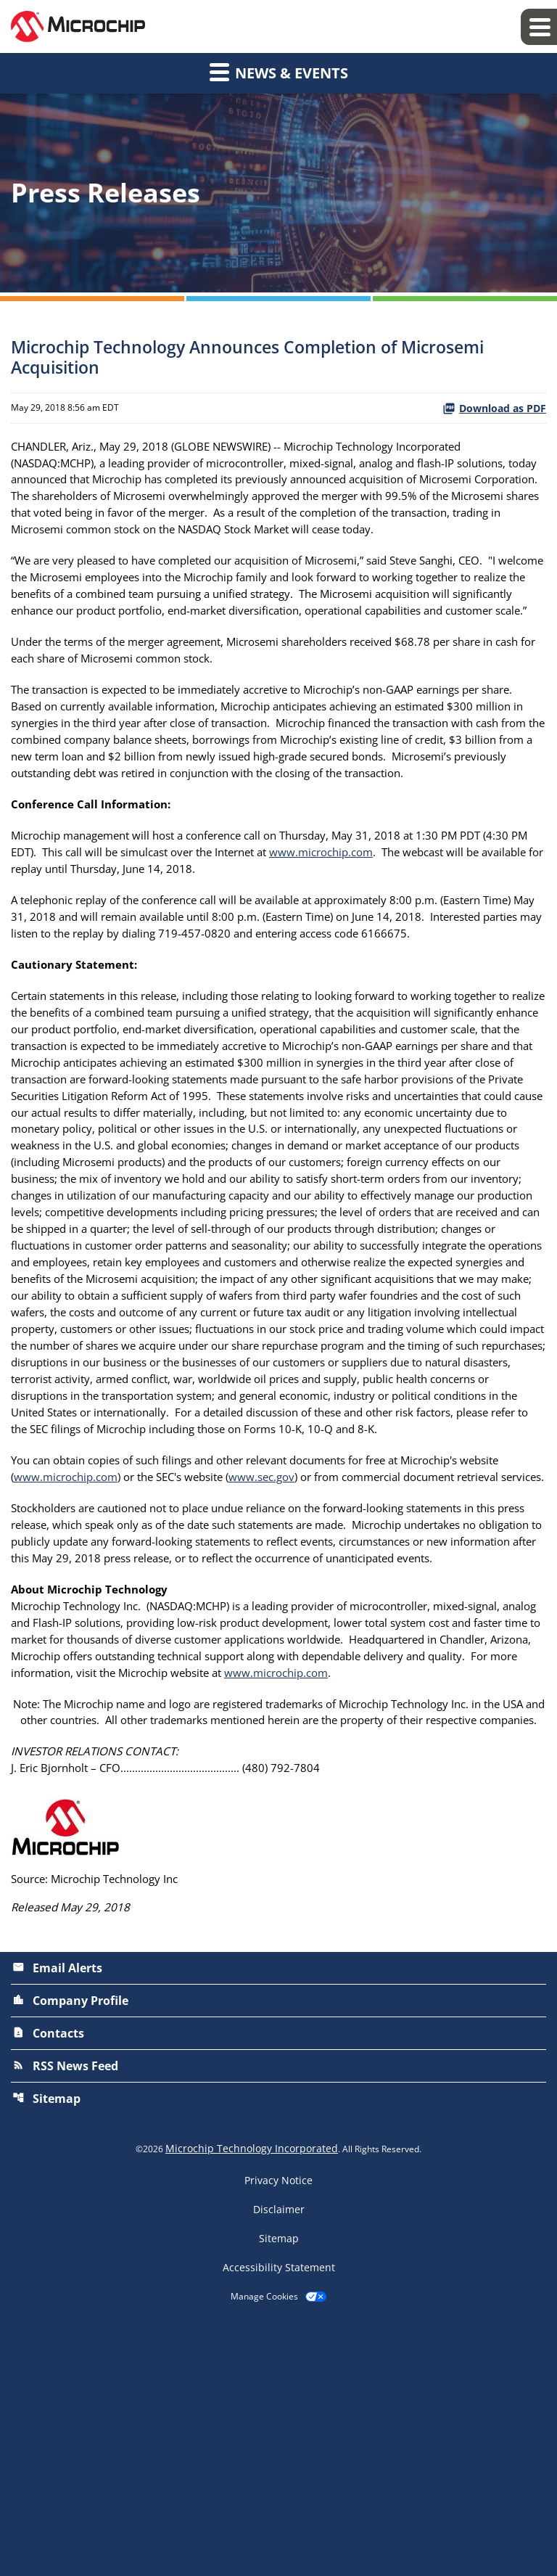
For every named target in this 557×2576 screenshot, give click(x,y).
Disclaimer (279, 2455)
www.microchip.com (368, 920)
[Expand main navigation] (539, 27)
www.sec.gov (328, 1640)
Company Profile (70, 2246)
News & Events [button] (279, 72)
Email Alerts (57, 2213)
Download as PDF (494, 408)
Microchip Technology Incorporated (251, 2393)
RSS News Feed (65, 2311)
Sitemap (46, 2344)
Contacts (48, 2278)
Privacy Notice (278, 2426)
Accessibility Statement (279, 2513)
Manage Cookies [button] (264, 2542)
